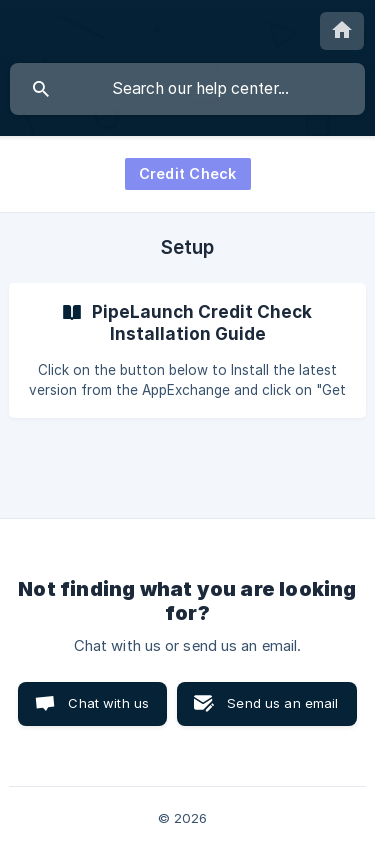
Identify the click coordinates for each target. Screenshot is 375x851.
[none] (342, 31)
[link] (187, 350)
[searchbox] (187, 89)
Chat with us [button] (108, 703)
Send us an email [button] (282, 703)
